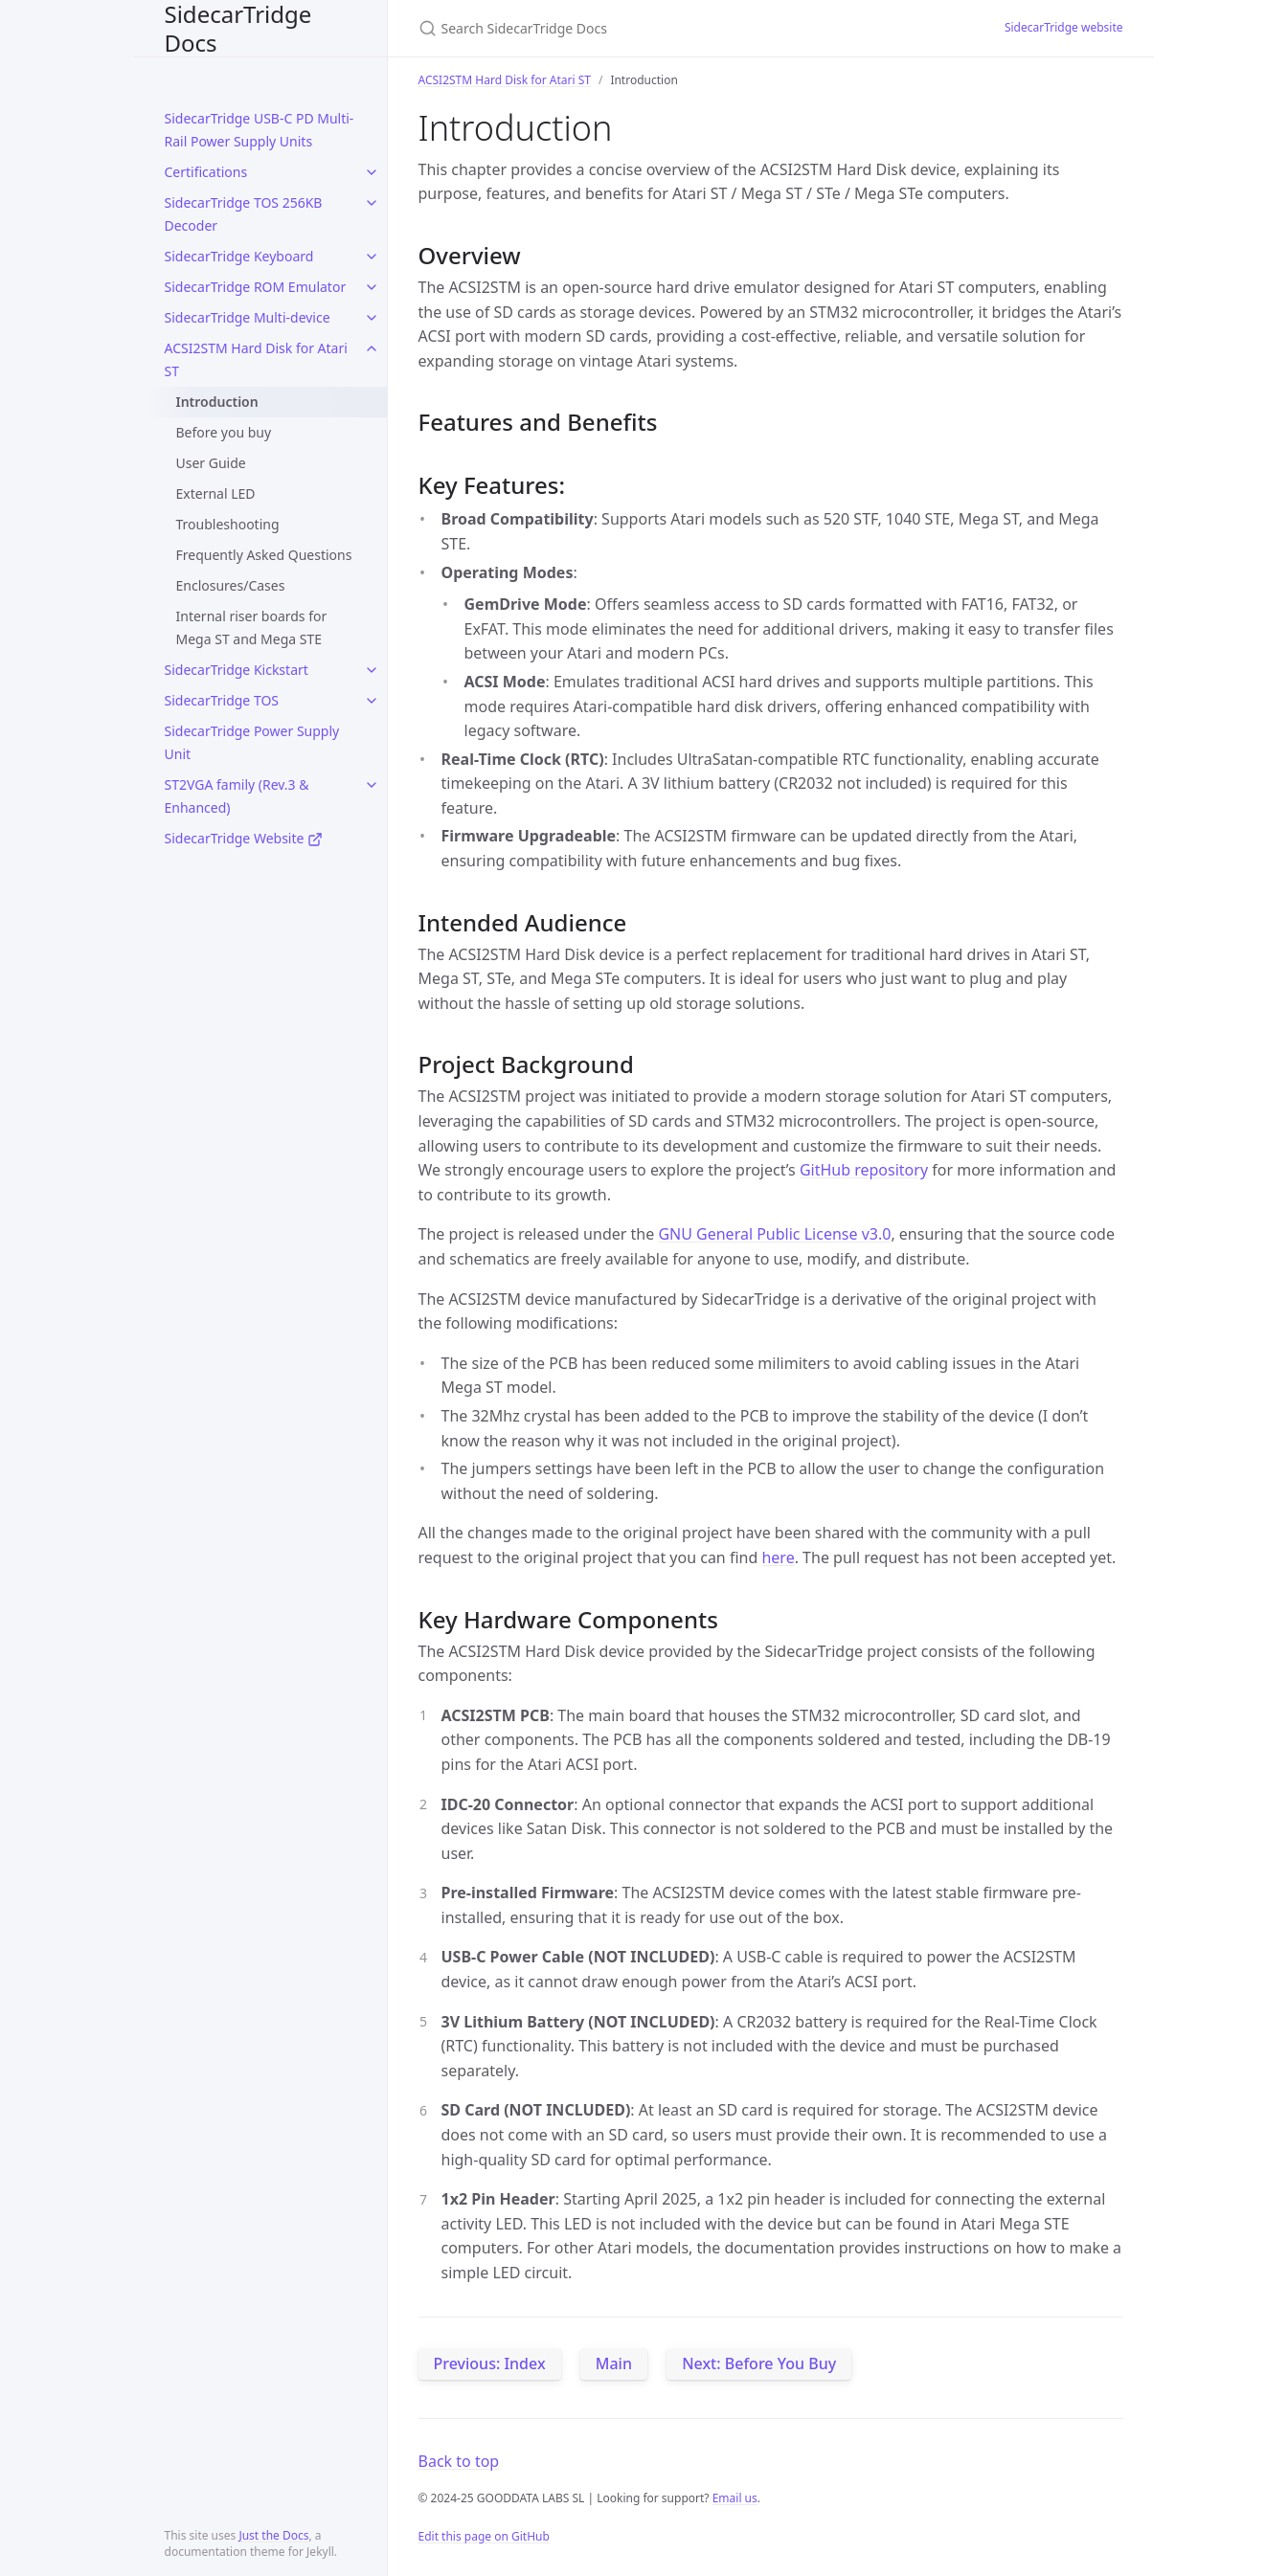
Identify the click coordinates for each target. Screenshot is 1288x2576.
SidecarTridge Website (244, 838)
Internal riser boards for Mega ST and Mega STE (252, 627)
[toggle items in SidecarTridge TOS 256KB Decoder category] (371, 203)
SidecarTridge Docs (238, 28)
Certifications (206, 172)
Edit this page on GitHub (484, 2536)
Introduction (217, 401)
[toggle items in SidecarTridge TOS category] (371, 700)
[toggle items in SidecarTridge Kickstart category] (371, 670)
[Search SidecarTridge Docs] (644, 28)
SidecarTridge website (1064, 27)
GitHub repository (864, 1169)
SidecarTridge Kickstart (236, 670)
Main (614, 2363)
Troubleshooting (228, 524)
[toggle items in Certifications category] (371, 172)
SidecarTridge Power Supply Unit (252, 742)
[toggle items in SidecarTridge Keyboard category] (371, 256)
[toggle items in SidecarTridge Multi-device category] (371, 317)
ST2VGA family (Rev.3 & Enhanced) (237, 796)
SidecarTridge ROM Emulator (256, 287)
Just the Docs (273, 2535)
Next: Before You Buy (759, 2363)
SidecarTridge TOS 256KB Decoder (244, 214)
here (777, 1557)
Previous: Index (490, 2363)
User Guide (211, 463)
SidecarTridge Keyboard (239, 256)
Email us (734, 2498)
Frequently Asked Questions (264, 555)
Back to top (459, 2461)
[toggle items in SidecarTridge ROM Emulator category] (371, 287)
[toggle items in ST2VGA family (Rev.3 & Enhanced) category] (371, 785)
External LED (216, 493)
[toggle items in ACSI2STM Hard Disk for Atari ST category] (371, 348)
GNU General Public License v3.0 (774, 1233)
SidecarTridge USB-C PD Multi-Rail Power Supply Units (259, 129)
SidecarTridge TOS (222, 700)
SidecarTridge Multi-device (247, 317)
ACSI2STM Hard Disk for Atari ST (256, 359)
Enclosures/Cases (230, 585)
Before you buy (224, 432)
